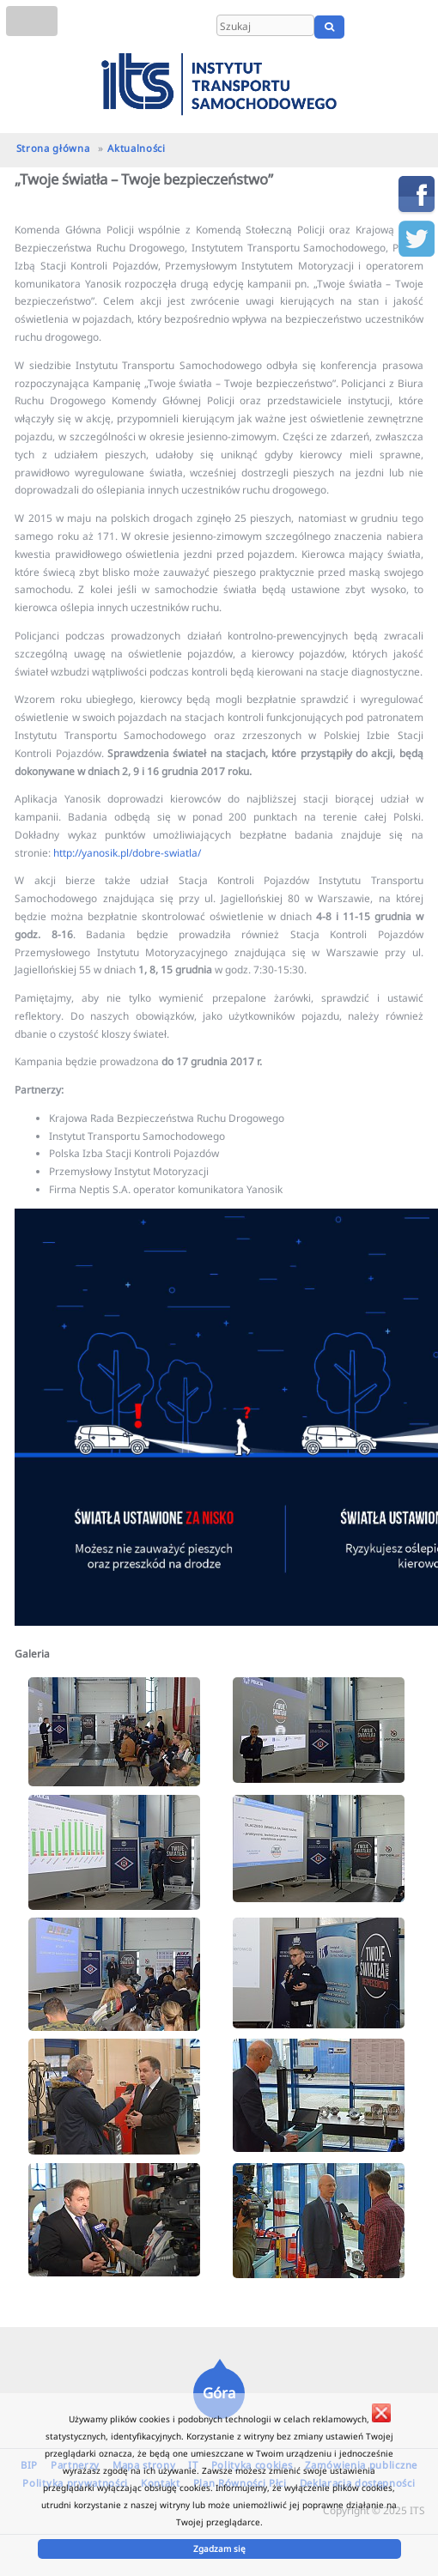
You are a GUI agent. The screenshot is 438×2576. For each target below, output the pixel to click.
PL (371, 26)
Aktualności (136, 148)
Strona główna (53, 148)
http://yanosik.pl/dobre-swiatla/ (127, 852)
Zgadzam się (219, 2549)
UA (419, 26)
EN (393, 26)
